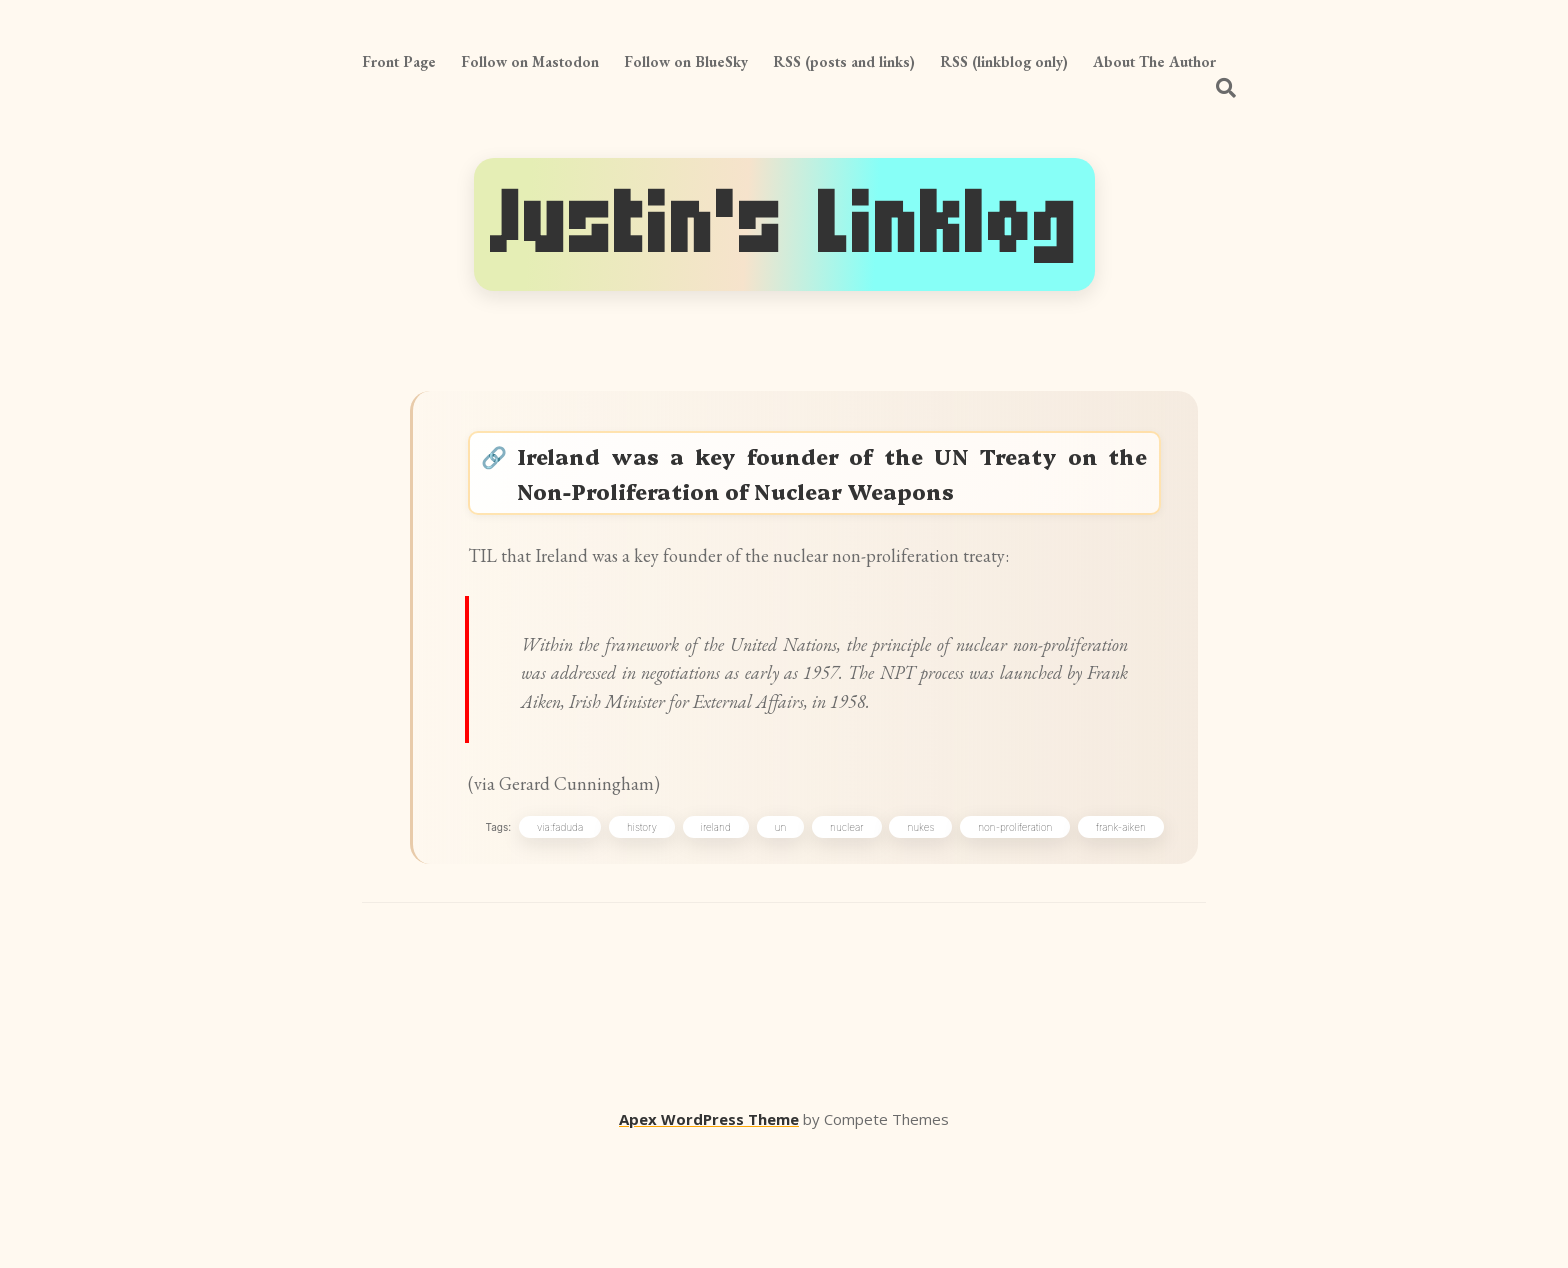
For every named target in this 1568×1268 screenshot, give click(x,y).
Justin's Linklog (784, 224)
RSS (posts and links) (844, 61)
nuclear (843, 942)
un (776, 942)
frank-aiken (1117, 942)
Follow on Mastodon (530, 61)
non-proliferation (1011, 942)
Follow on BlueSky (686, 61)
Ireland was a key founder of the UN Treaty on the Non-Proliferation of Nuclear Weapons (836, 483)
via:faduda (555, 942)
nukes (916, 942)
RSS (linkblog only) (1004, 61)
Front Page (399, 61)
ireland (711, 942)
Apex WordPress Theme (709, 1239)
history (638, 942)
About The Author (1154, 61)
